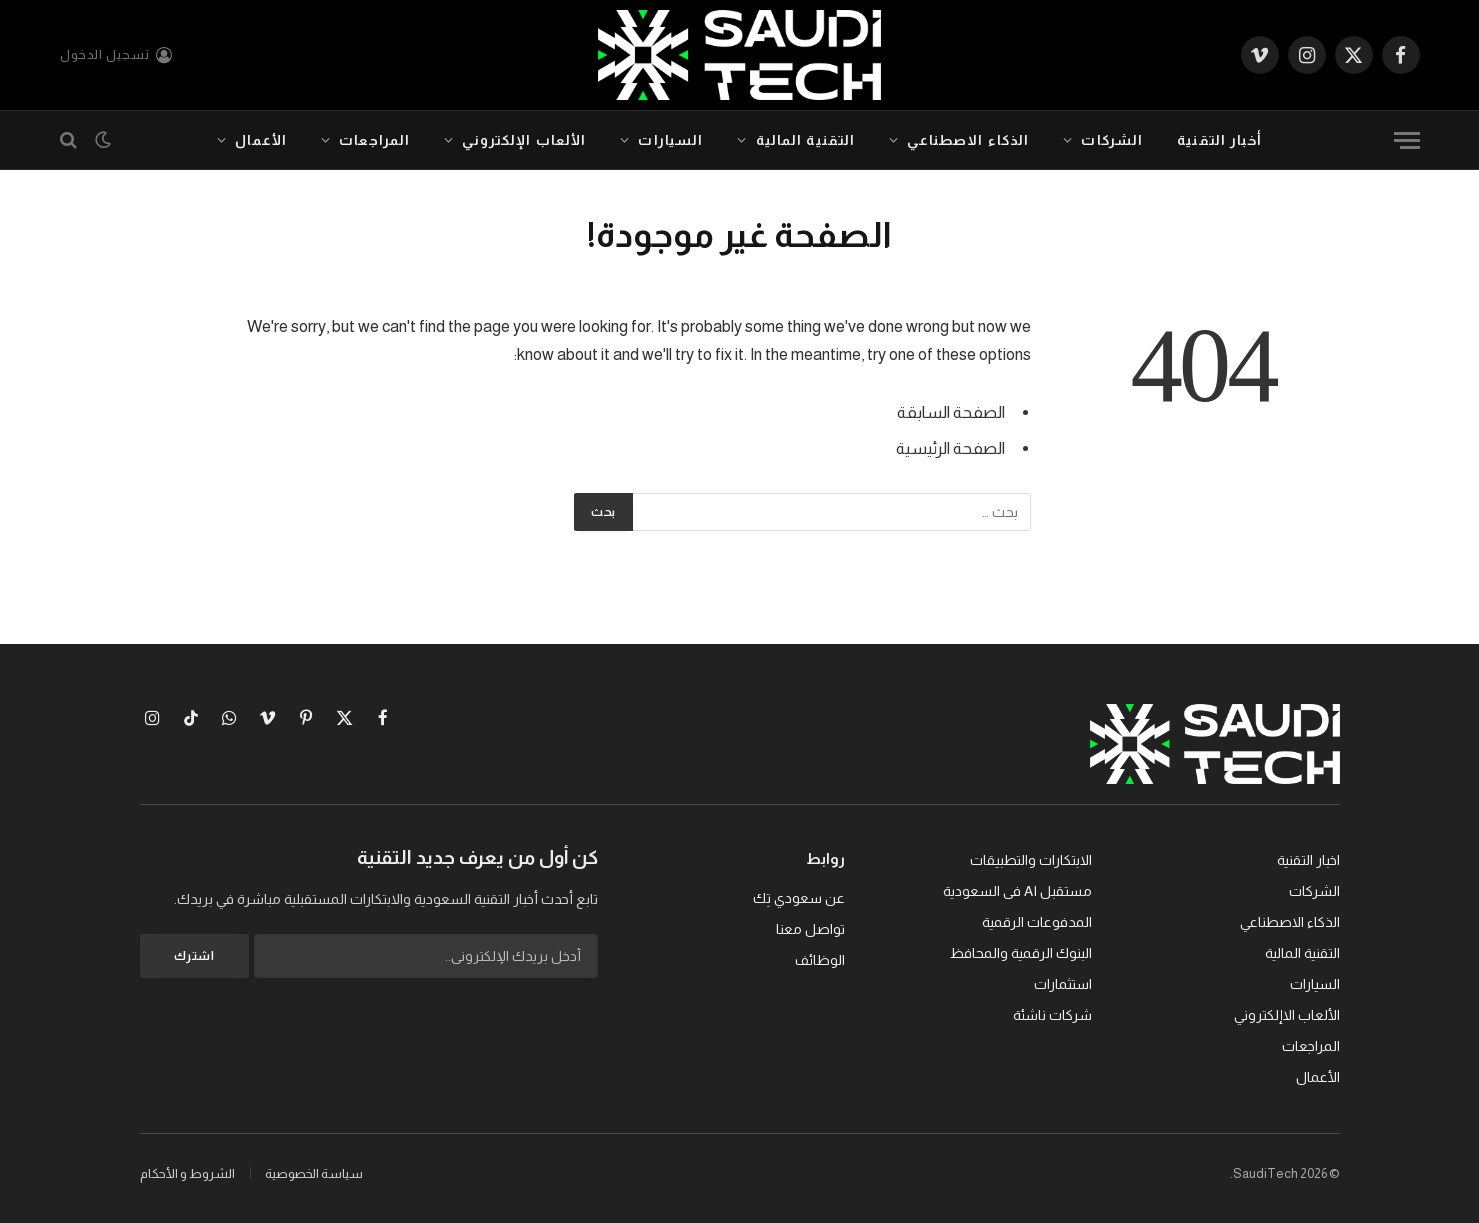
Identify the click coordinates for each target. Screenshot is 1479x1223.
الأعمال (261, 140)
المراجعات (374, 140)
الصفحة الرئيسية (950, 448)
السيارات (670, 140)
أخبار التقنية (1219, 140)
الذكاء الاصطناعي (968, 140)
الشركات (1112, 140)
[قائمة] (1407, 140)
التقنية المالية (806, 140)
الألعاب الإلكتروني (524, 140)
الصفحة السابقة (951, 412)
